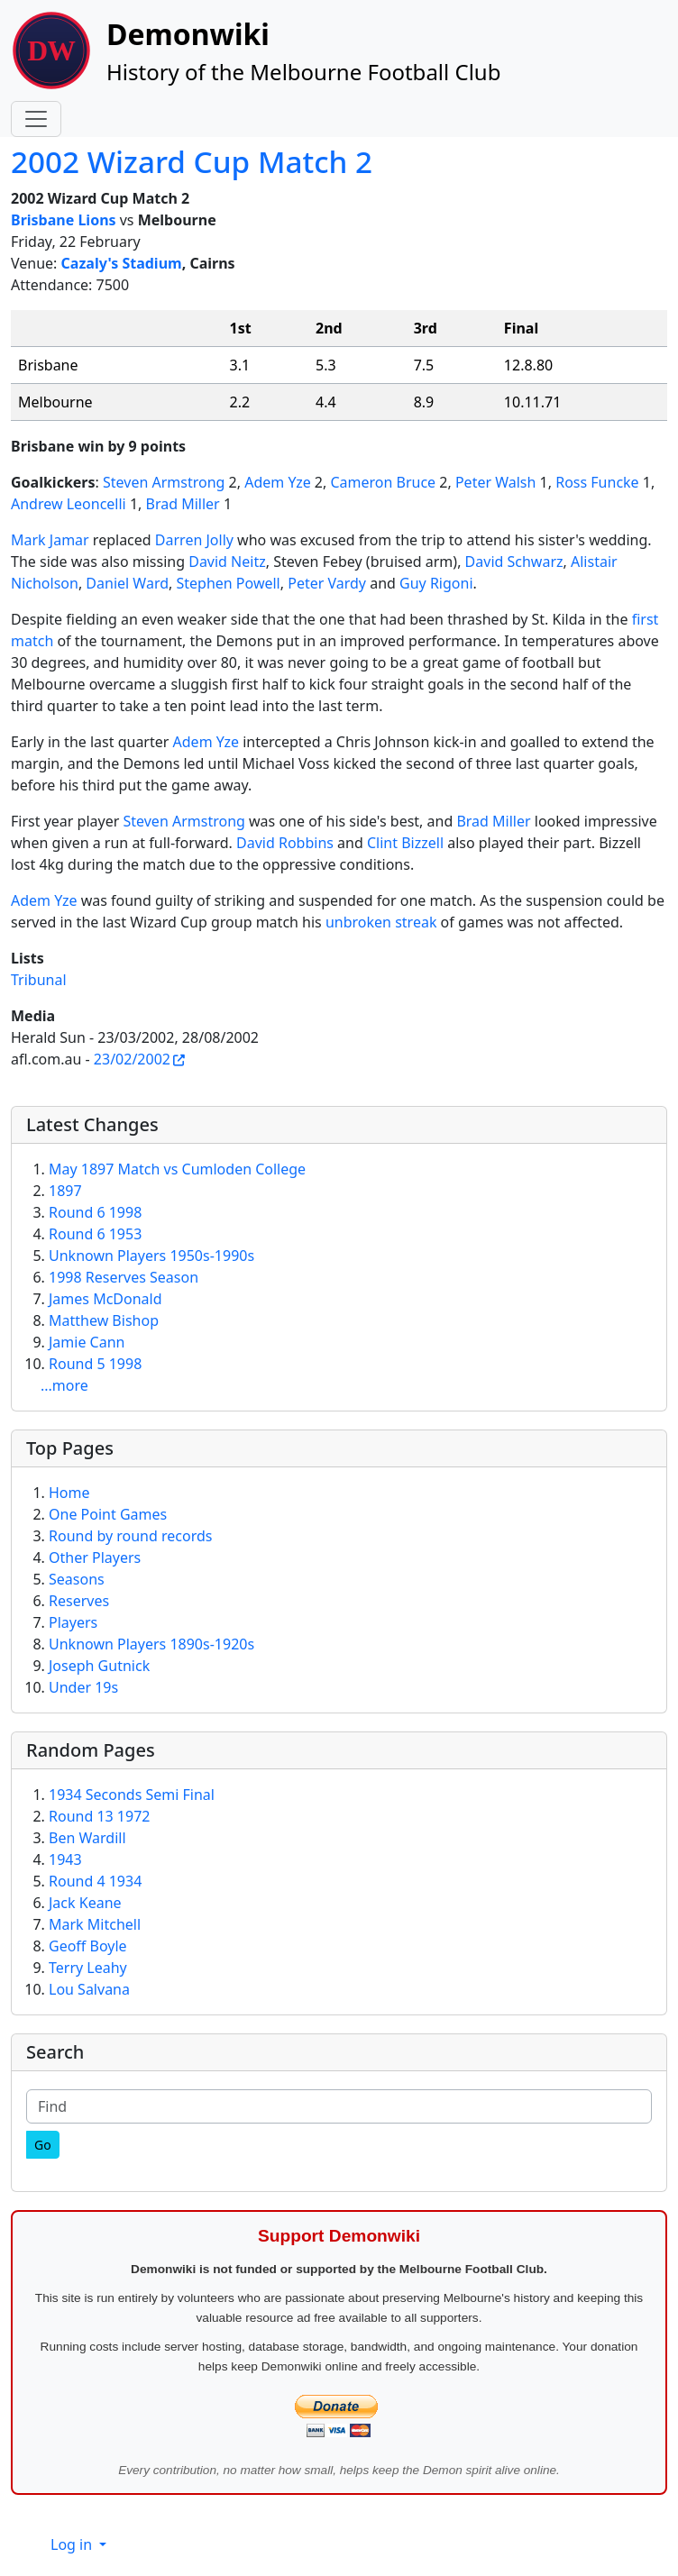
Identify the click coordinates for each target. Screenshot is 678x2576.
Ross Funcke (596, 482)
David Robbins (285, 843)
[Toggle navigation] (36, 119)
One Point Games (108, 1514)
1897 (65, 1191)
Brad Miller (183, 504)
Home (69, 1493)
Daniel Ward (127, 583)
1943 (65, 1859)
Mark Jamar (50, 540)
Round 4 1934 (95, 1881)
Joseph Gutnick (99, 1666)
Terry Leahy (88, 1968)
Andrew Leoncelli (68, 504)
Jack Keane (85, 1903)
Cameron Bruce (382, 482)
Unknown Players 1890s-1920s (151, 1644)
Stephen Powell (227, 583)
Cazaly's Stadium (121, 263)
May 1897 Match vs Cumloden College (177, 1169)
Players (73, 1622)
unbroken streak (380, 922)
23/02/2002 (132, 1059)
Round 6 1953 (95, 1234)
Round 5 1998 (95, 1364)
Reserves (79, 1601)
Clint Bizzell (405, 843)
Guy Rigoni (435, 583)
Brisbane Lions (63, 220)
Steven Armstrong (163, 482)
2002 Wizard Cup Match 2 (191, 161)
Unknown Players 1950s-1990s (151, 1255)
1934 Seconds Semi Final (132, 1794)
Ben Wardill (87, 1838)
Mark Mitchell (95, 1924)
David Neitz (227, 561)
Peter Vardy (327, 583)
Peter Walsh (495, 482)
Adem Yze (277, 482)
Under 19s (83, 1687)
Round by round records (130, 1536)
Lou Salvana (89, 1989)
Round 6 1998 (95, 1212)
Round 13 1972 (99, 1816)
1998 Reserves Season (123, 1277)
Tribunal (39, 980)
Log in (73, 2544)
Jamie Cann (86, 1342)
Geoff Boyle (88, 1946)
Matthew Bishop (104, 1320)
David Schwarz (514, 561)
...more (64, 1385)
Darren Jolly (194, 540)
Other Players (95, 1557)
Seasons (77, 1579)
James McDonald (105, 1299)
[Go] (43, 2145)
